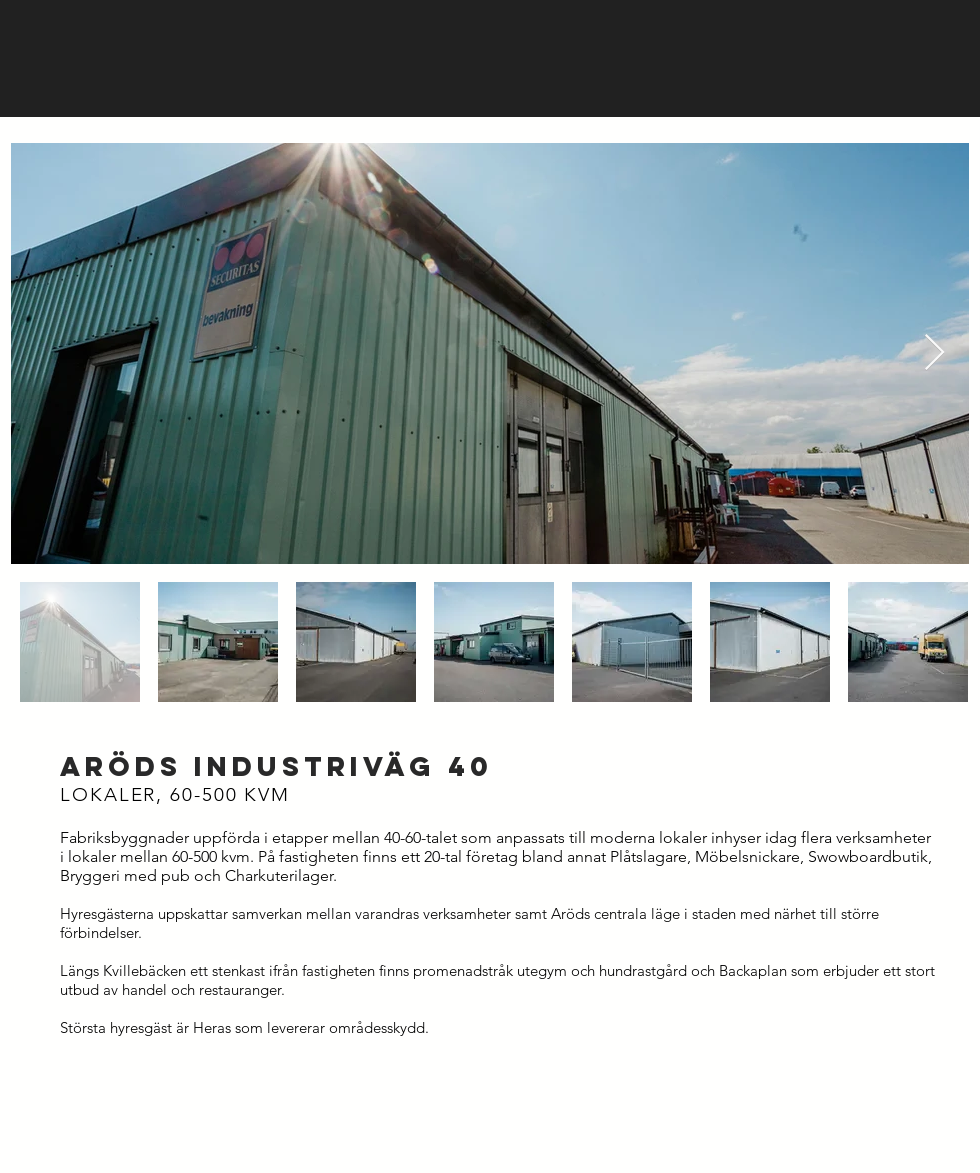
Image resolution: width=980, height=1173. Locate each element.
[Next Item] (934, 353)
